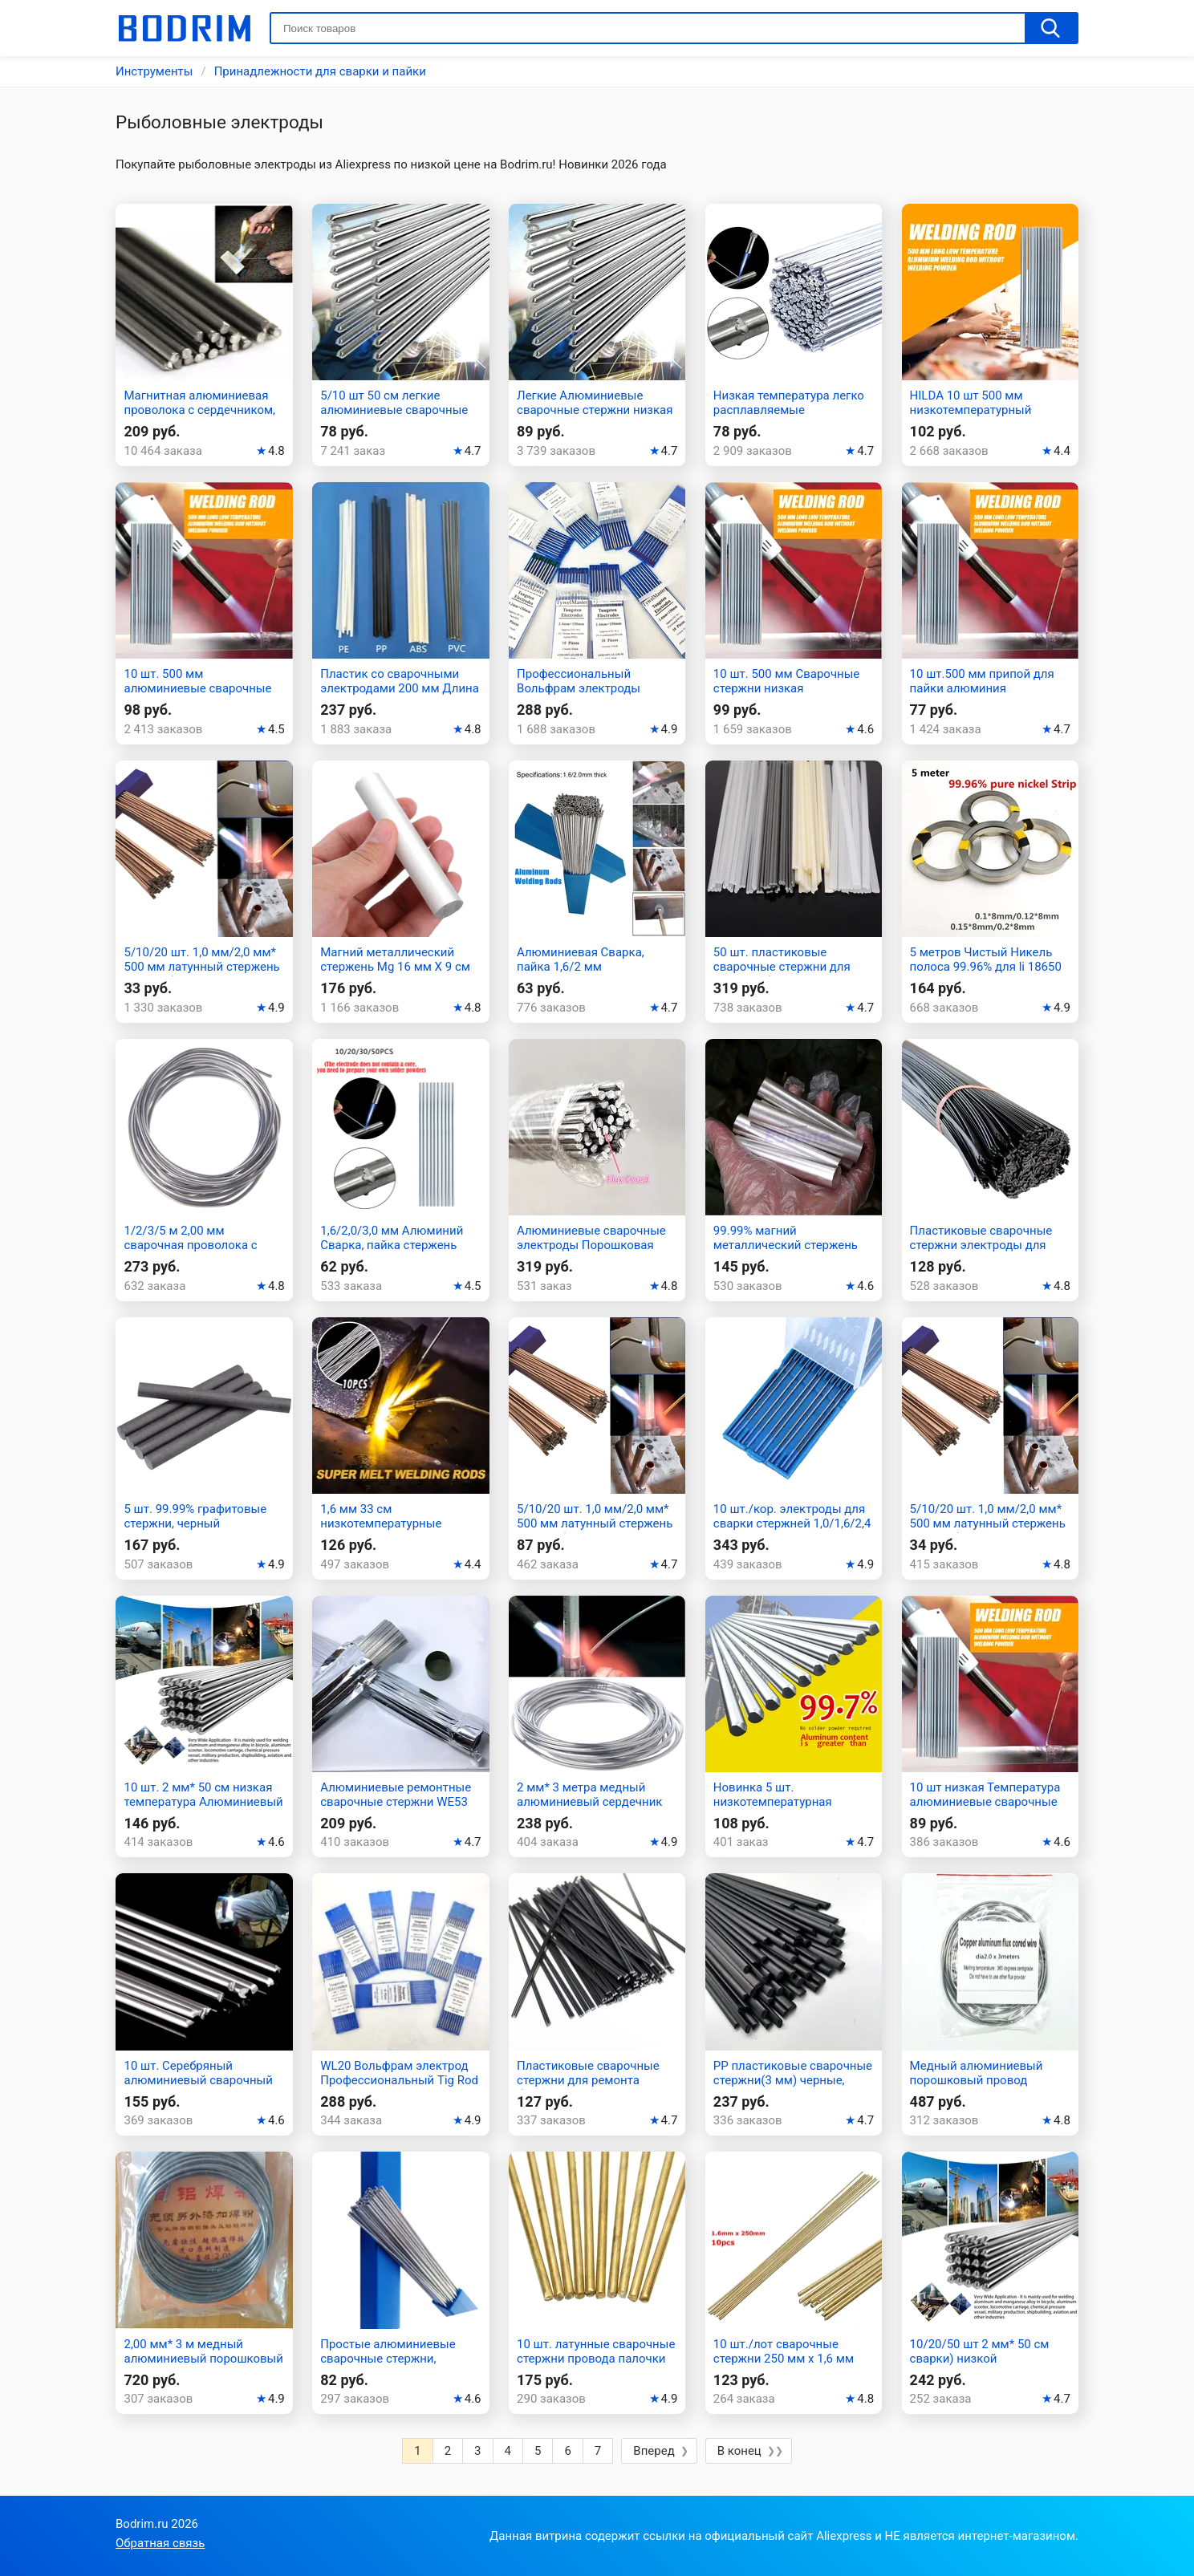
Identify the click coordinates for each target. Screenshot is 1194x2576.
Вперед (653, 2451)
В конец (739, 2451)
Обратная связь (160, 2543)
